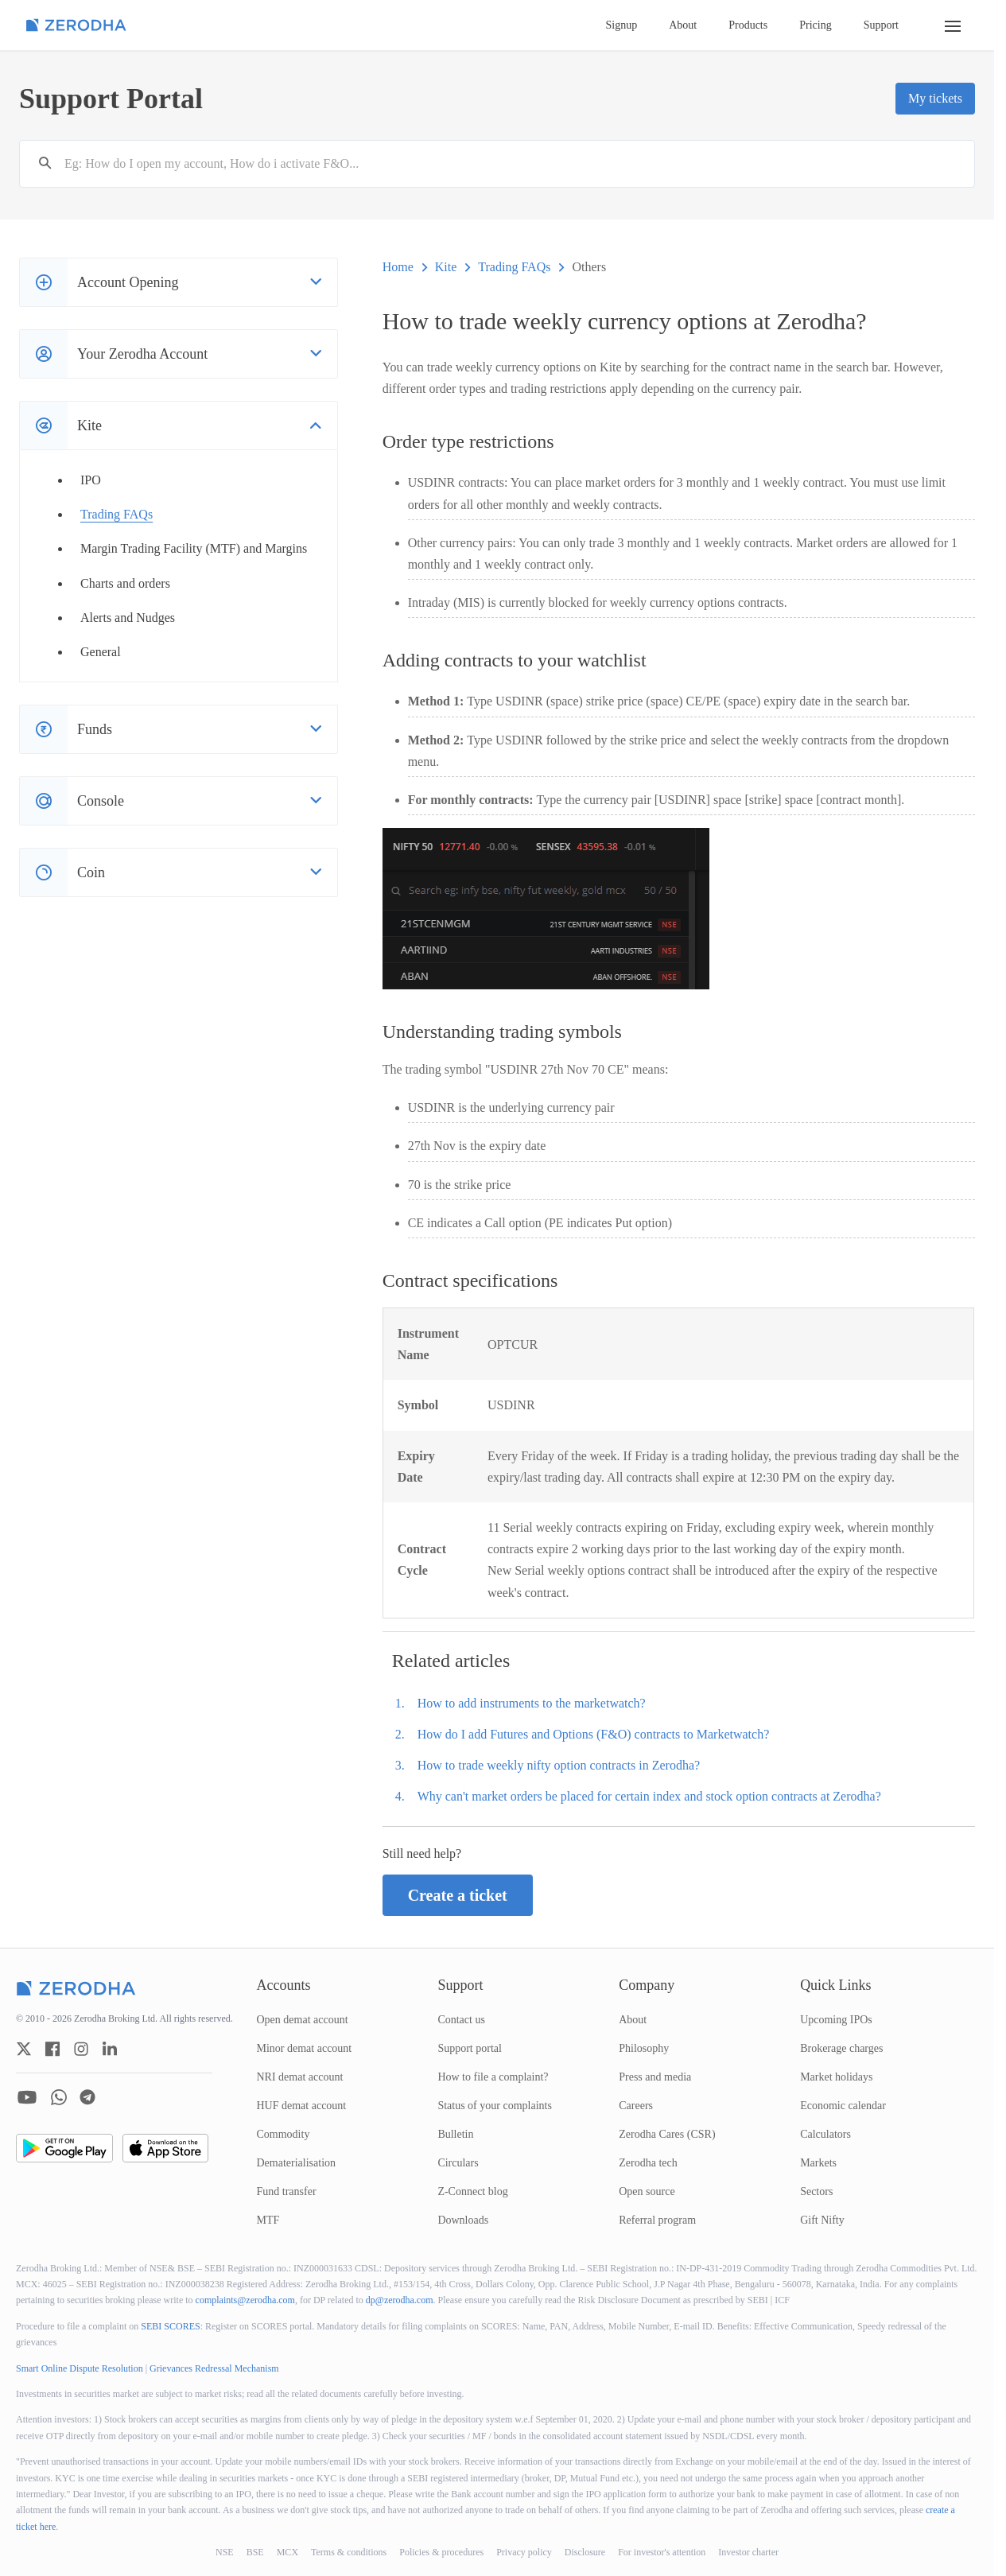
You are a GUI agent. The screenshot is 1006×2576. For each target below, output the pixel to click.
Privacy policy (524, 2552)
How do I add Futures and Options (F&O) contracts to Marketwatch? (594, 1734)
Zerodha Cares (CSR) (667, 2134)
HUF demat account (302, 2106)
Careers (636, 2106)
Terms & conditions (348, 2552)
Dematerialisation (296, 2163)
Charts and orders (125, 583)
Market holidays (836, 2077)
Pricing (815, 25)
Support (881, 25)
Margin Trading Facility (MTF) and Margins (193, 548)
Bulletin (455, 2134)
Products (747, 25)
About (683, 25)
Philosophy (644, 2048)
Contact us (461, 2020)
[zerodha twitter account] (24, 2049)
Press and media (655, 2077)
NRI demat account (300, 2077)
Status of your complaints (494, 2106)
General (100, 652)
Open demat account (302, 2020)
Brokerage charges (841, 2048)
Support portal (469, 2048)
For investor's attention (661, 2552)
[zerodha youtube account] (27, 2097)
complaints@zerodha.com (245, 2300)
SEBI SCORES (170, 2326)
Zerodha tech (648, 2163)
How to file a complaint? (492, 2077)
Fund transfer (287, 2191)
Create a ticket (457, 1895)
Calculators (825, 2134)
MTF (268, 2220)
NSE (225, 2552)
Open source (646, 2191)
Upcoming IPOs (836, 2020)
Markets (818, 2163)
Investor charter (748, 2552)
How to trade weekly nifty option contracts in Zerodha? (559, 1765)
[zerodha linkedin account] (110, 2049)
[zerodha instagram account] (81, 2049)
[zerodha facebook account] (52, 2049)
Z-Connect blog (472, 2191)
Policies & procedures (441, 2552)
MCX (287, 2552)
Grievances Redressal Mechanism (214, 2368)
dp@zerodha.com (399, 2300)
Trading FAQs (116, 514)
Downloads (462, 2220)
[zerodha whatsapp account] (59, 2097)
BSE (255, 2552)
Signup (622, 25)
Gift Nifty (822, 2220)
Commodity (283, 2134)
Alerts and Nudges (127, 617)
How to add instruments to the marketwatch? (532, 1703)
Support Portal (111, 99)
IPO (90, 480)
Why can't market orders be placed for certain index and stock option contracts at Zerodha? (649, 1796)
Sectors (816, 2191)
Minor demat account (304, 2048)
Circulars (457, 2163)
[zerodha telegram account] (87, 2097)
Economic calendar (843, 2106)
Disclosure (585, 2552)
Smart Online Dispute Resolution (79, 2368)
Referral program (657, 2220)
